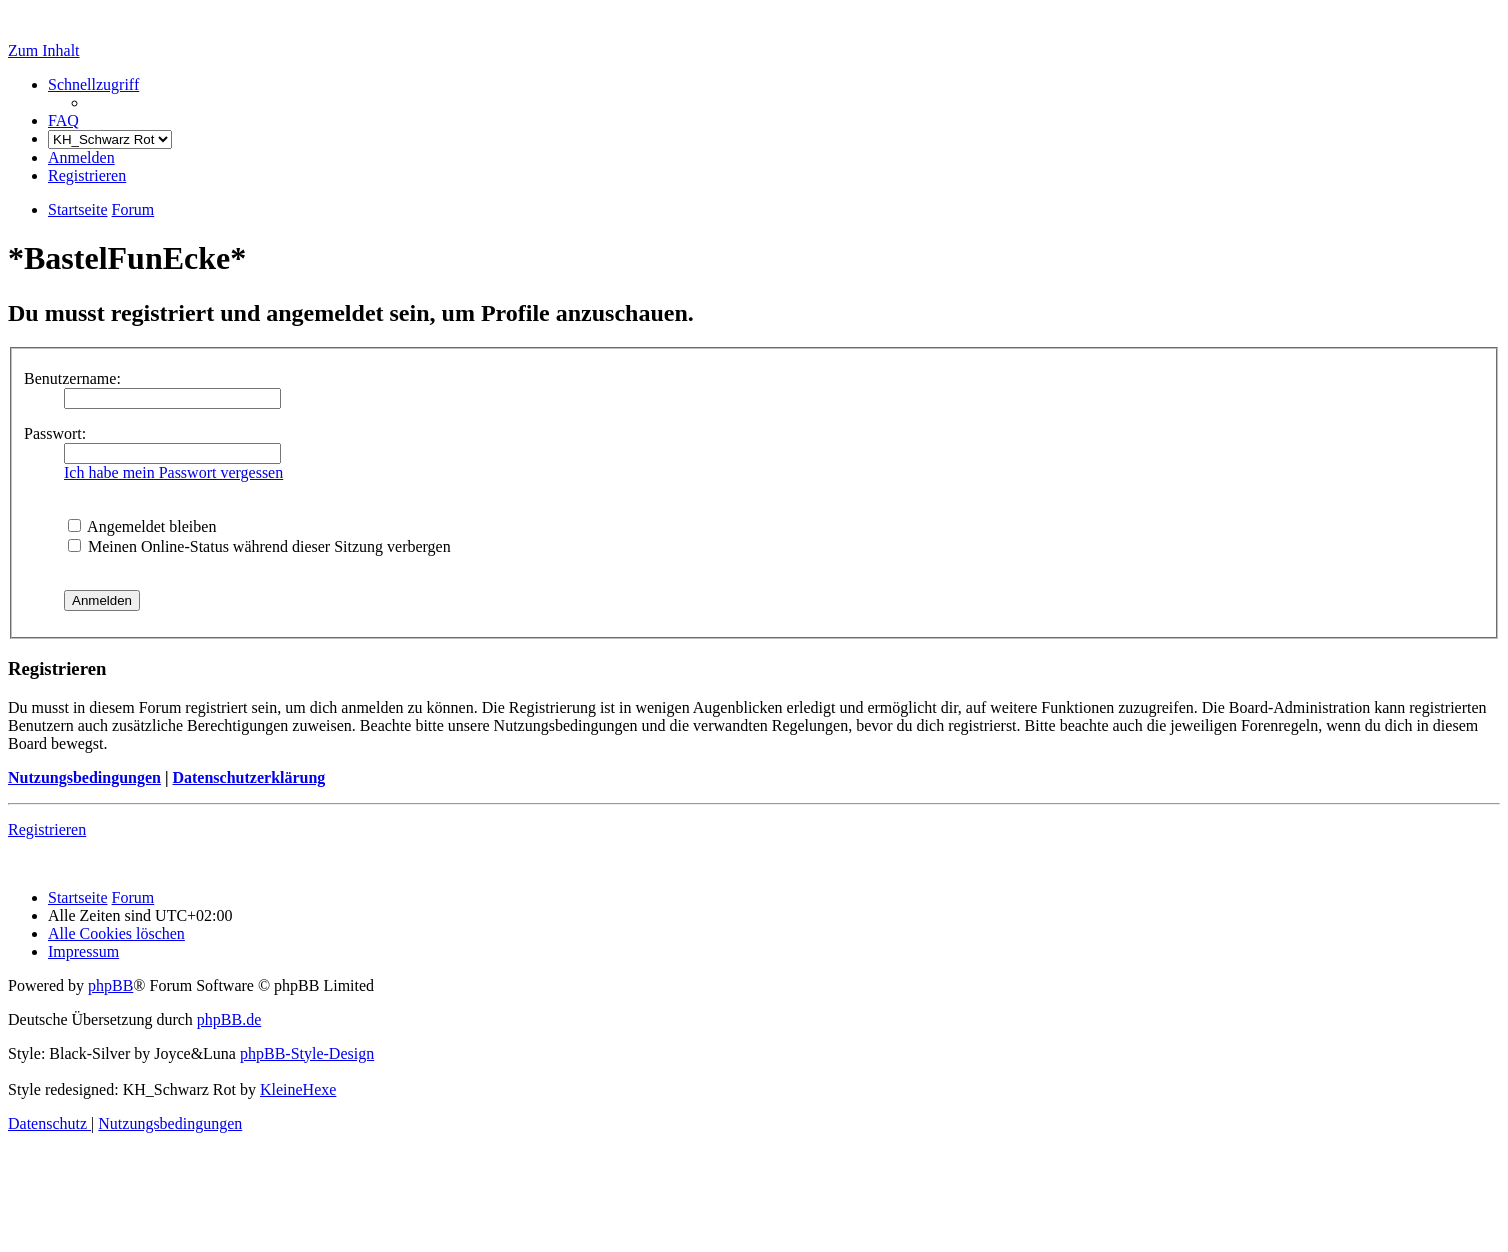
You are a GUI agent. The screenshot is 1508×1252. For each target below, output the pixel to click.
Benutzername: (72, 378)
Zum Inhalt (44, 50)
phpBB (110, 985)
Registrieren (47, 829)
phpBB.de (229, 1019)
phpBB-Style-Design (307, 1053)
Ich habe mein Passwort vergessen (173, 472)
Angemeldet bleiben (142, 526)
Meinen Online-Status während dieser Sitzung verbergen (259, 546)
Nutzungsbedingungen (84, 777)
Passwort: (55, 433)
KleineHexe (298, 1089)
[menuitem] (63, 120)
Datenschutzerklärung (248, 777)
